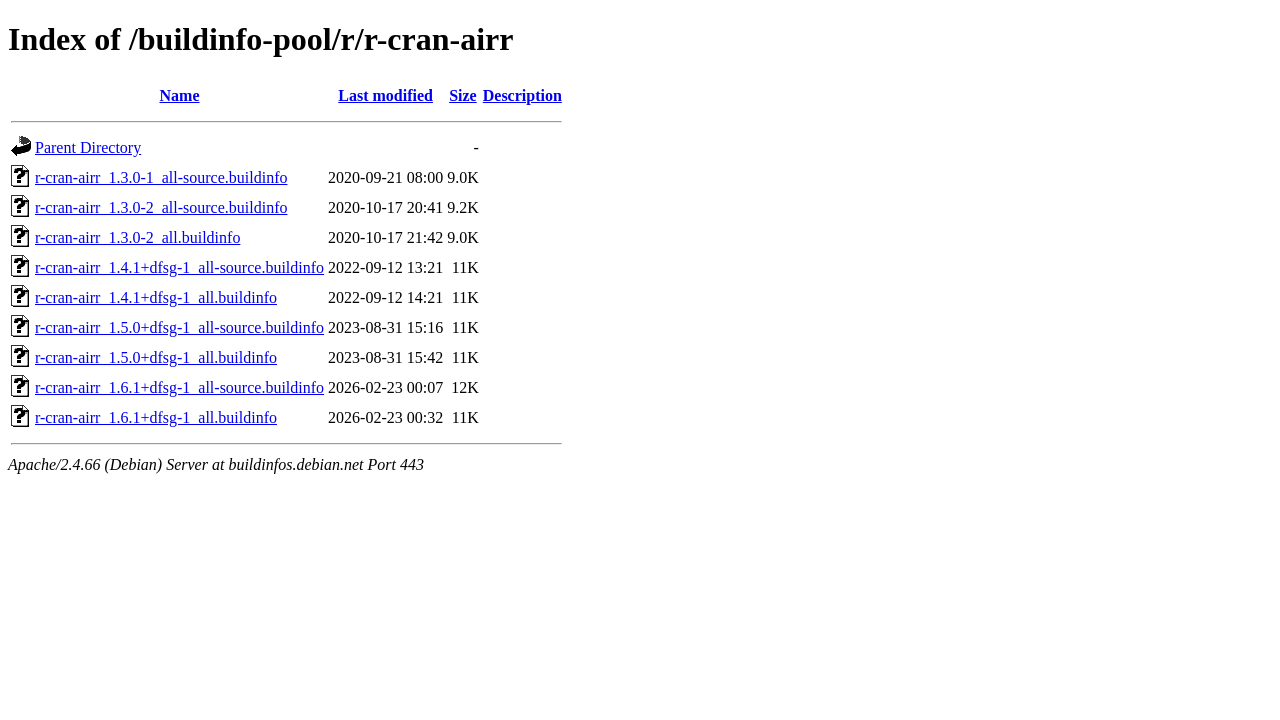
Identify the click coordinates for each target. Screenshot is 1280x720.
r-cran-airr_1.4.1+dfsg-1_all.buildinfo (156, 297)
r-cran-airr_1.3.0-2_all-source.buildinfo (161, 207)
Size (463, 95)
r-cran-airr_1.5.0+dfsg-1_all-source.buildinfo (179, 327)
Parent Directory (88, 147)
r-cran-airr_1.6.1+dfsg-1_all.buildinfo (156, 417)
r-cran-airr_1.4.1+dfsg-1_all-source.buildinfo (179, 267)
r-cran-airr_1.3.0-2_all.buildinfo (137, 237)
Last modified (385, 95)
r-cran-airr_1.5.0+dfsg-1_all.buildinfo (156, 357)
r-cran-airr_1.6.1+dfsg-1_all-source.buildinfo (179, 387)
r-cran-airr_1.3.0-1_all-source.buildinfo (161, 177)
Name (180, 95)
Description (522, 95)
